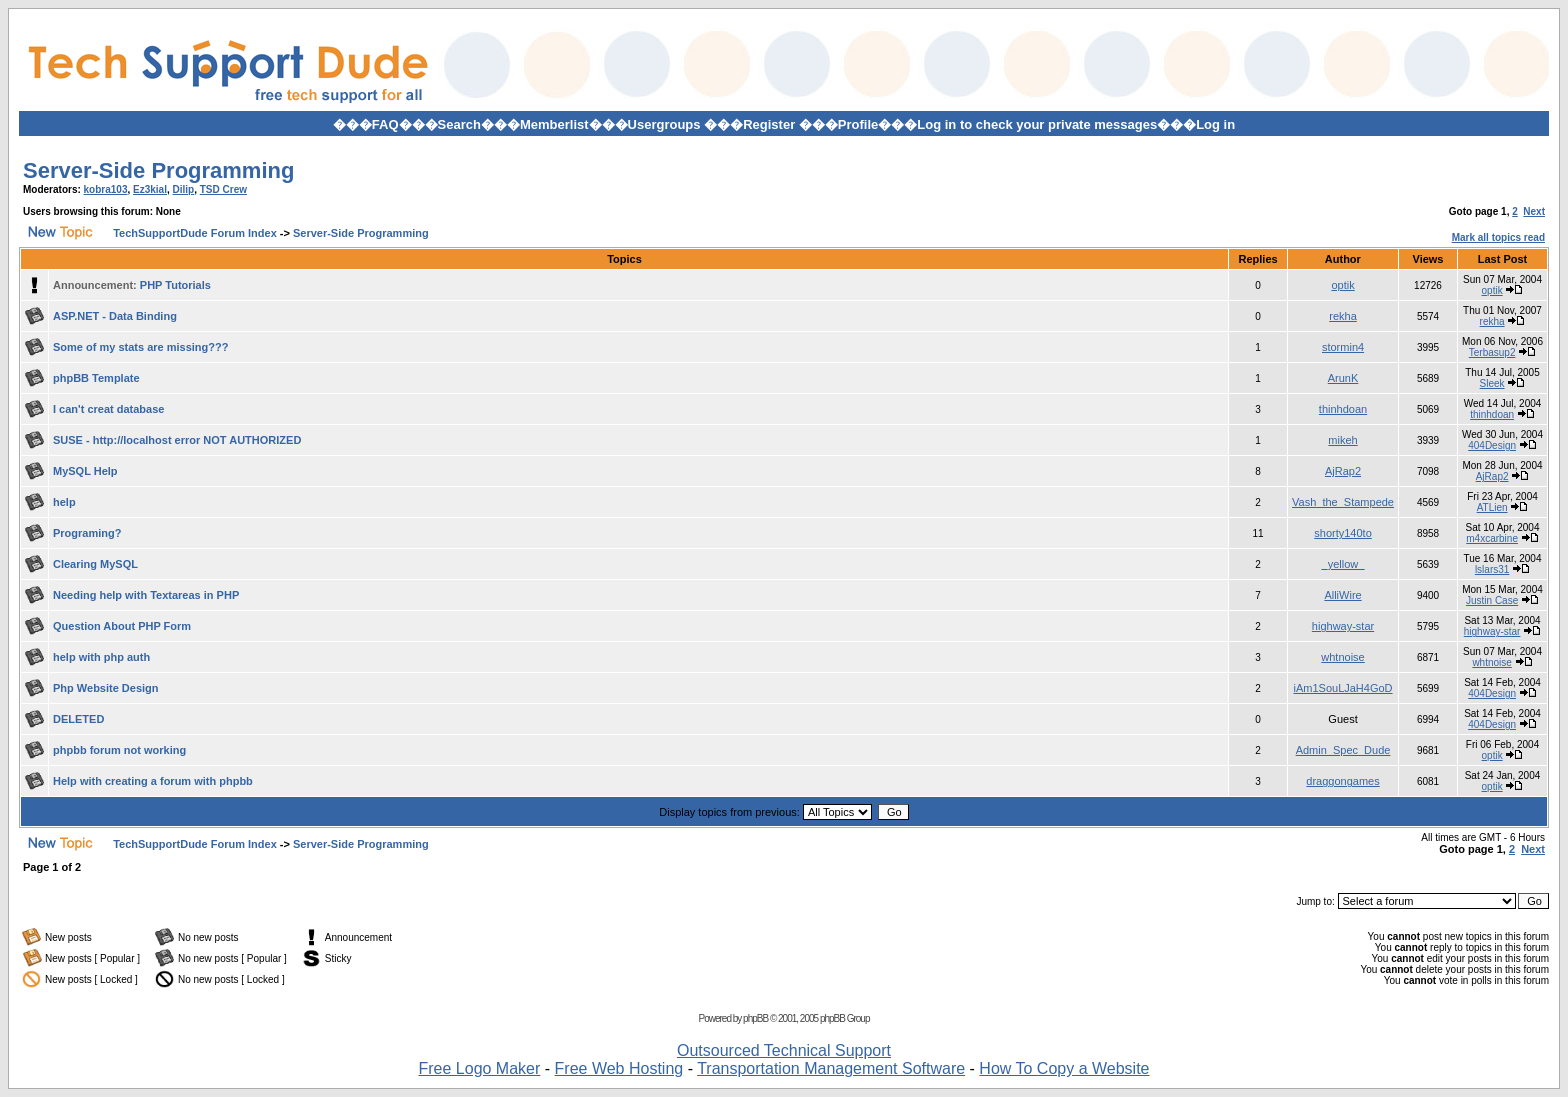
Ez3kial (150, 189)
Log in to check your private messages (1037, 124)
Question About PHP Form (122, 626)
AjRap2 (1343, 471)
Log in (1215, 124)
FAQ (385, 124)
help (64, 502)
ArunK (1343, 378)
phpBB (755, 1018)
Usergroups (664, 124)
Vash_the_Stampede (1343, 502)
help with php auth (101, 657)
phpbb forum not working (119, 750)
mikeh (1342, 440)
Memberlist (554, 124)
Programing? (87, 533)
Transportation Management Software (831, 1068)
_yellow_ (1343, 564)
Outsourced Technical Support (784, 1050)
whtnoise (1342, 657)
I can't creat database (108, 409)
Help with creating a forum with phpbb (153, 781)
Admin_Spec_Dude (1343, 750)
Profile (858, 124)
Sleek (1492, 383)
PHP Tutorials (175, 285)
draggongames (1342, 781)
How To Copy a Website (1064, 1068)
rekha (1343, 316)
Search (459, 124)
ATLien (1492, 507)
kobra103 (106, 189)
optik (1342, 285)
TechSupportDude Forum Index (195, 233)
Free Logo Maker (479, 1068)
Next (1534, 211)
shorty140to (1342, 533)
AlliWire (1342, 595)
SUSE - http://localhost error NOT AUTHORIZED (177, 440)
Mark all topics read (1498, 237)
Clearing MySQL (95, 564)
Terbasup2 (1492, 352)
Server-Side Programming (158, 170)
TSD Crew (223, 189)
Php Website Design (106, 688)
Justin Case (1492, 600)
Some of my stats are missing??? (140, 347)
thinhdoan (1343, 409)
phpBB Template (96, 378)
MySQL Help (85, 471)
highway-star (1343, 626)
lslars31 (1492, 569)
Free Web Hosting (619, 1068)
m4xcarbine (1492, 538)
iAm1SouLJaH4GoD (1343, 688)
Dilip (184, 189)
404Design (1492, 445)
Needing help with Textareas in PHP (146, 595)
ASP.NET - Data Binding (115, 316)
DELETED (78, 719)
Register (769, 124)
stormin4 (1343, 347)
